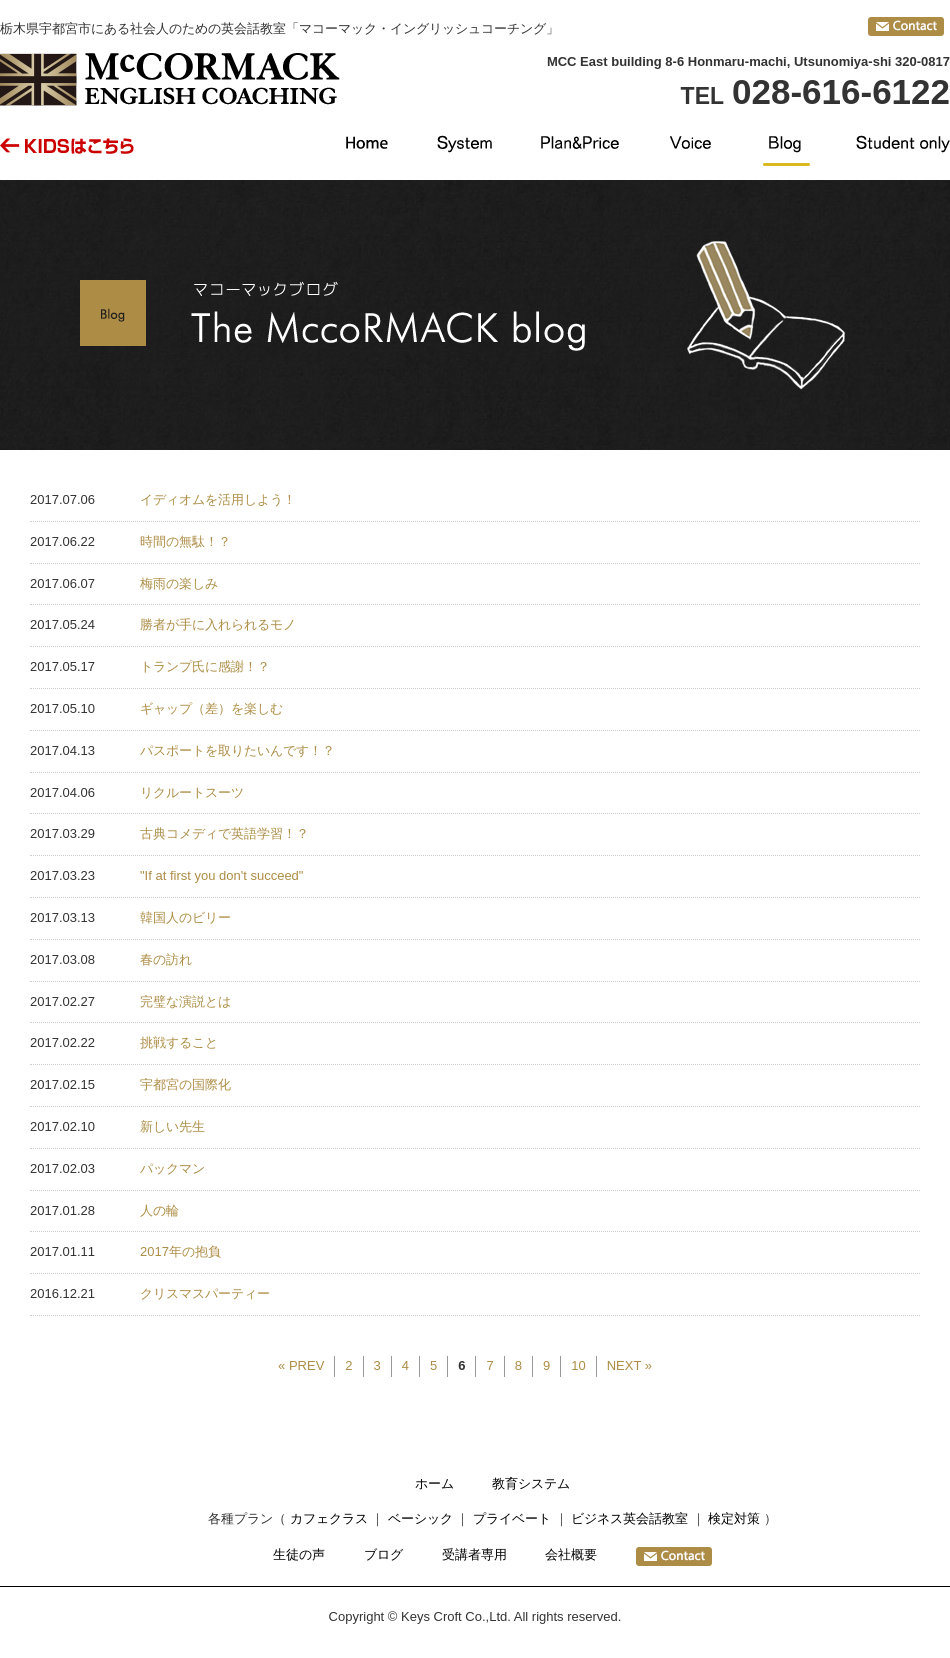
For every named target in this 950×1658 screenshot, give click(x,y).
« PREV (301, 1365)
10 (578, 1365)
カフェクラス (329, 1518)
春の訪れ (166, 959)
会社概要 (571, 1554)
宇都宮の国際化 (185, 1084)
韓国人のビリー (185, 917)
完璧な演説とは (185, 1001)
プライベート (512, 1518)
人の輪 (159, 1210)
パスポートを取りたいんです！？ (237, 750)
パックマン (172, 1168)
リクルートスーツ (192, 792)
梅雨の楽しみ (179, 583)
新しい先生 (172, 1126)
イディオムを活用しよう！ (218, 499)
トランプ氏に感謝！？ (205, 666)
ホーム (434, 1483)
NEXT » (629, 1365)
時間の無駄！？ (185, 541)
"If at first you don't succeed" (221, 875)
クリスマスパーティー (205, 1293)
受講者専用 (474, 1554)
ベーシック (420, 1518)
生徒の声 (299, 1554)
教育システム (531, 1483)
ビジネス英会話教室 (629, 1518)
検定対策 (734, 1518)
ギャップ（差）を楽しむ (211, 708)
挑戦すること (179, 1042)
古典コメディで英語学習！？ (224, 833)
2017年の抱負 (180, 1251)
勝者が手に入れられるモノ (218, 624)
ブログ (383, 1554)
